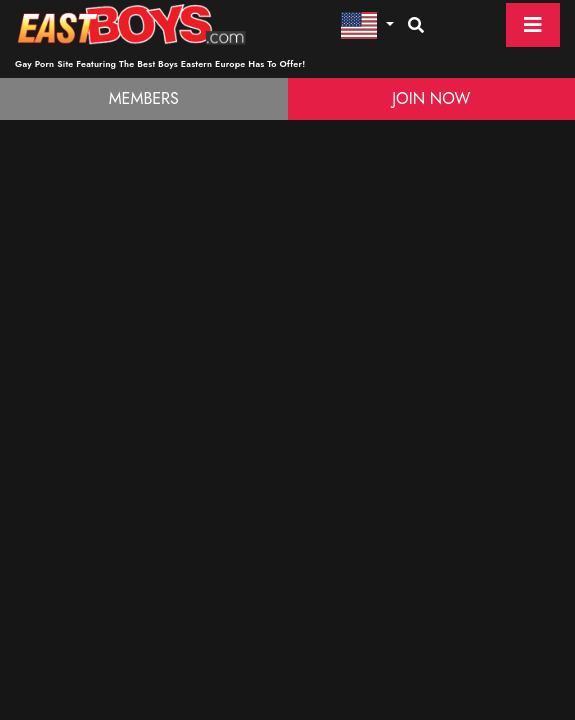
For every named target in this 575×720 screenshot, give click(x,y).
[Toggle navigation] (533, 25)
